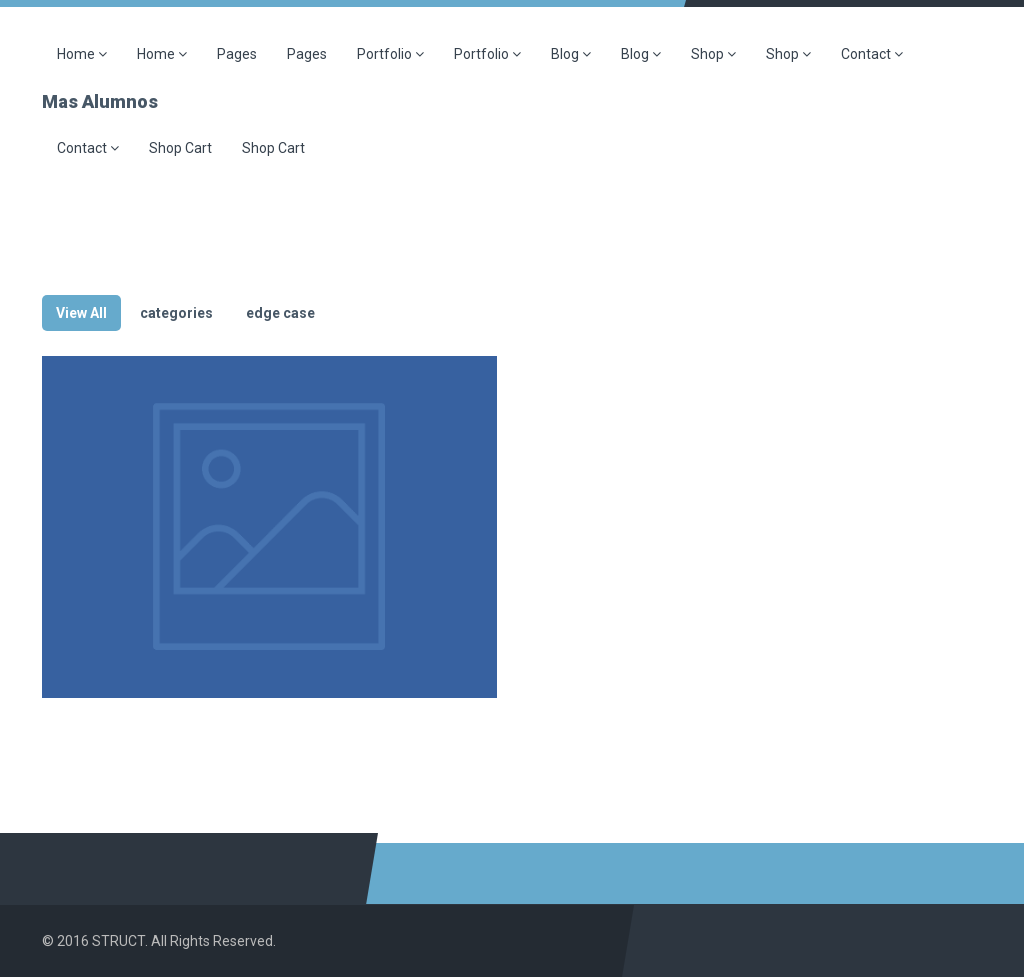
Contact (872, 54)
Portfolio (390, 54)
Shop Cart (180, 148)
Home (82, 54)
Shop (713, 54)
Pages (237, 54)
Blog (571, 54)
